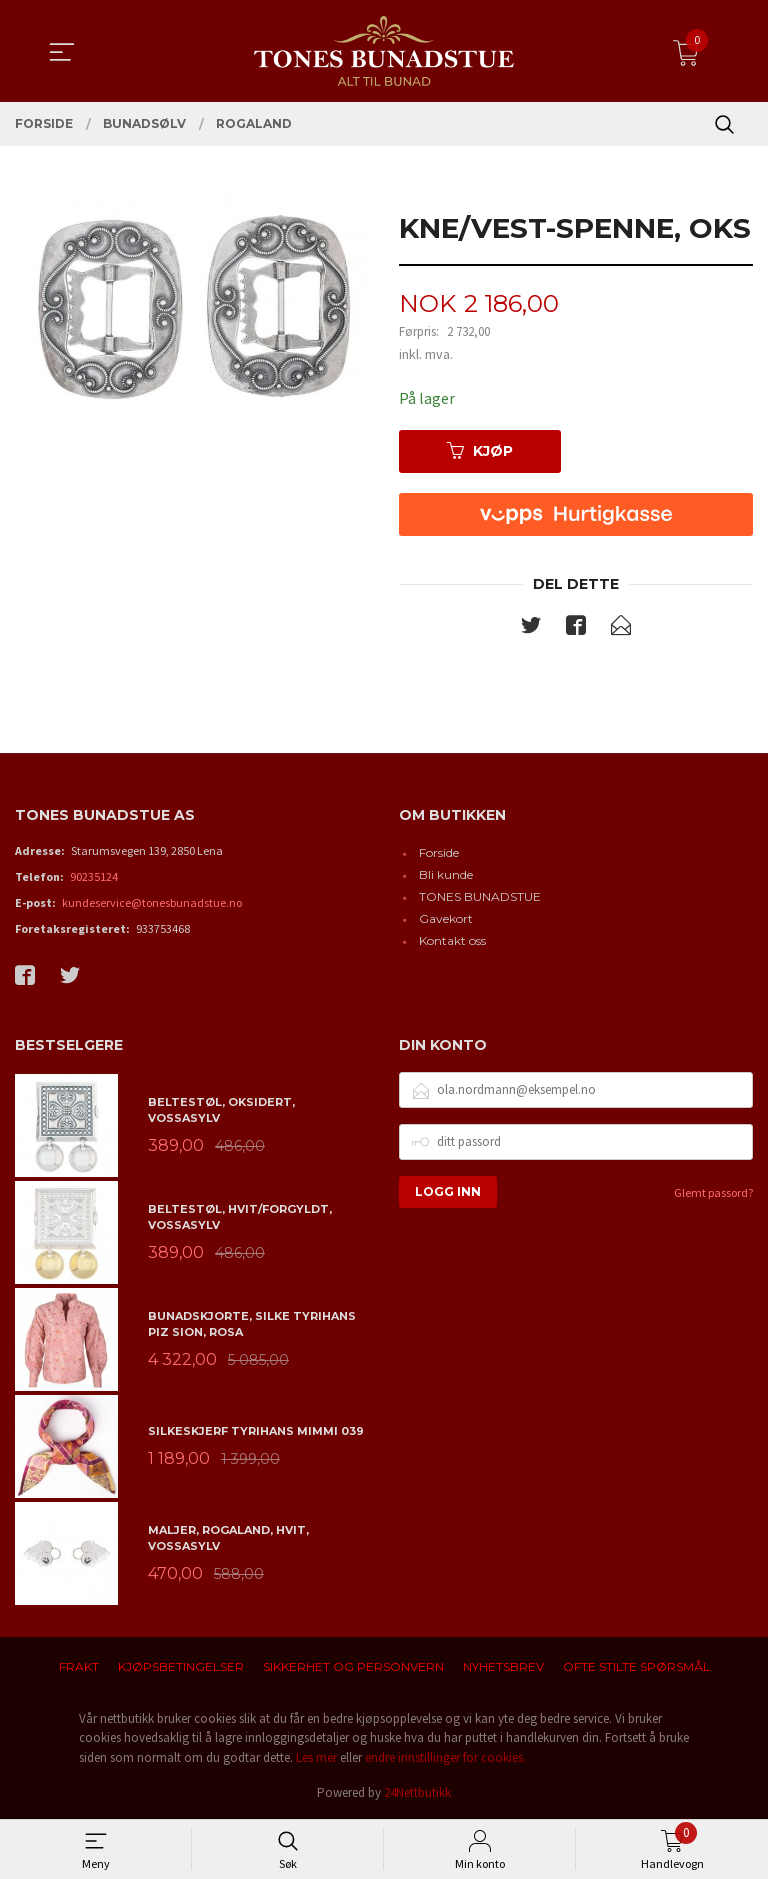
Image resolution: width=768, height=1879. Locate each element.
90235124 (94, 876)
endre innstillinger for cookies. (445, 1757)
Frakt (79, 1666)
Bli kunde (446, 874)
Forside (439, 852)
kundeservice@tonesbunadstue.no (152, 902)
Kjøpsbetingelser (181, 1666)
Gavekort (446, 918)
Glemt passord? (713, 1192)
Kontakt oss (452, 940)
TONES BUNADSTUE (480, 896)
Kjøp (480, 451)
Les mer (316, 1757)
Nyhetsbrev (503, 1666)
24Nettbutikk (417, 1792)
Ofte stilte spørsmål (636, 1666)
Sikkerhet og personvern (353, 1666)
